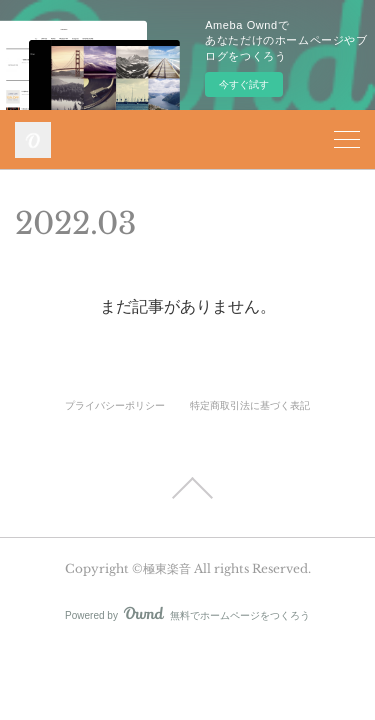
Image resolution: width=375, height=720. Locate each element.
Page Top (187, 488)
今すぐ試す (244, 84)
